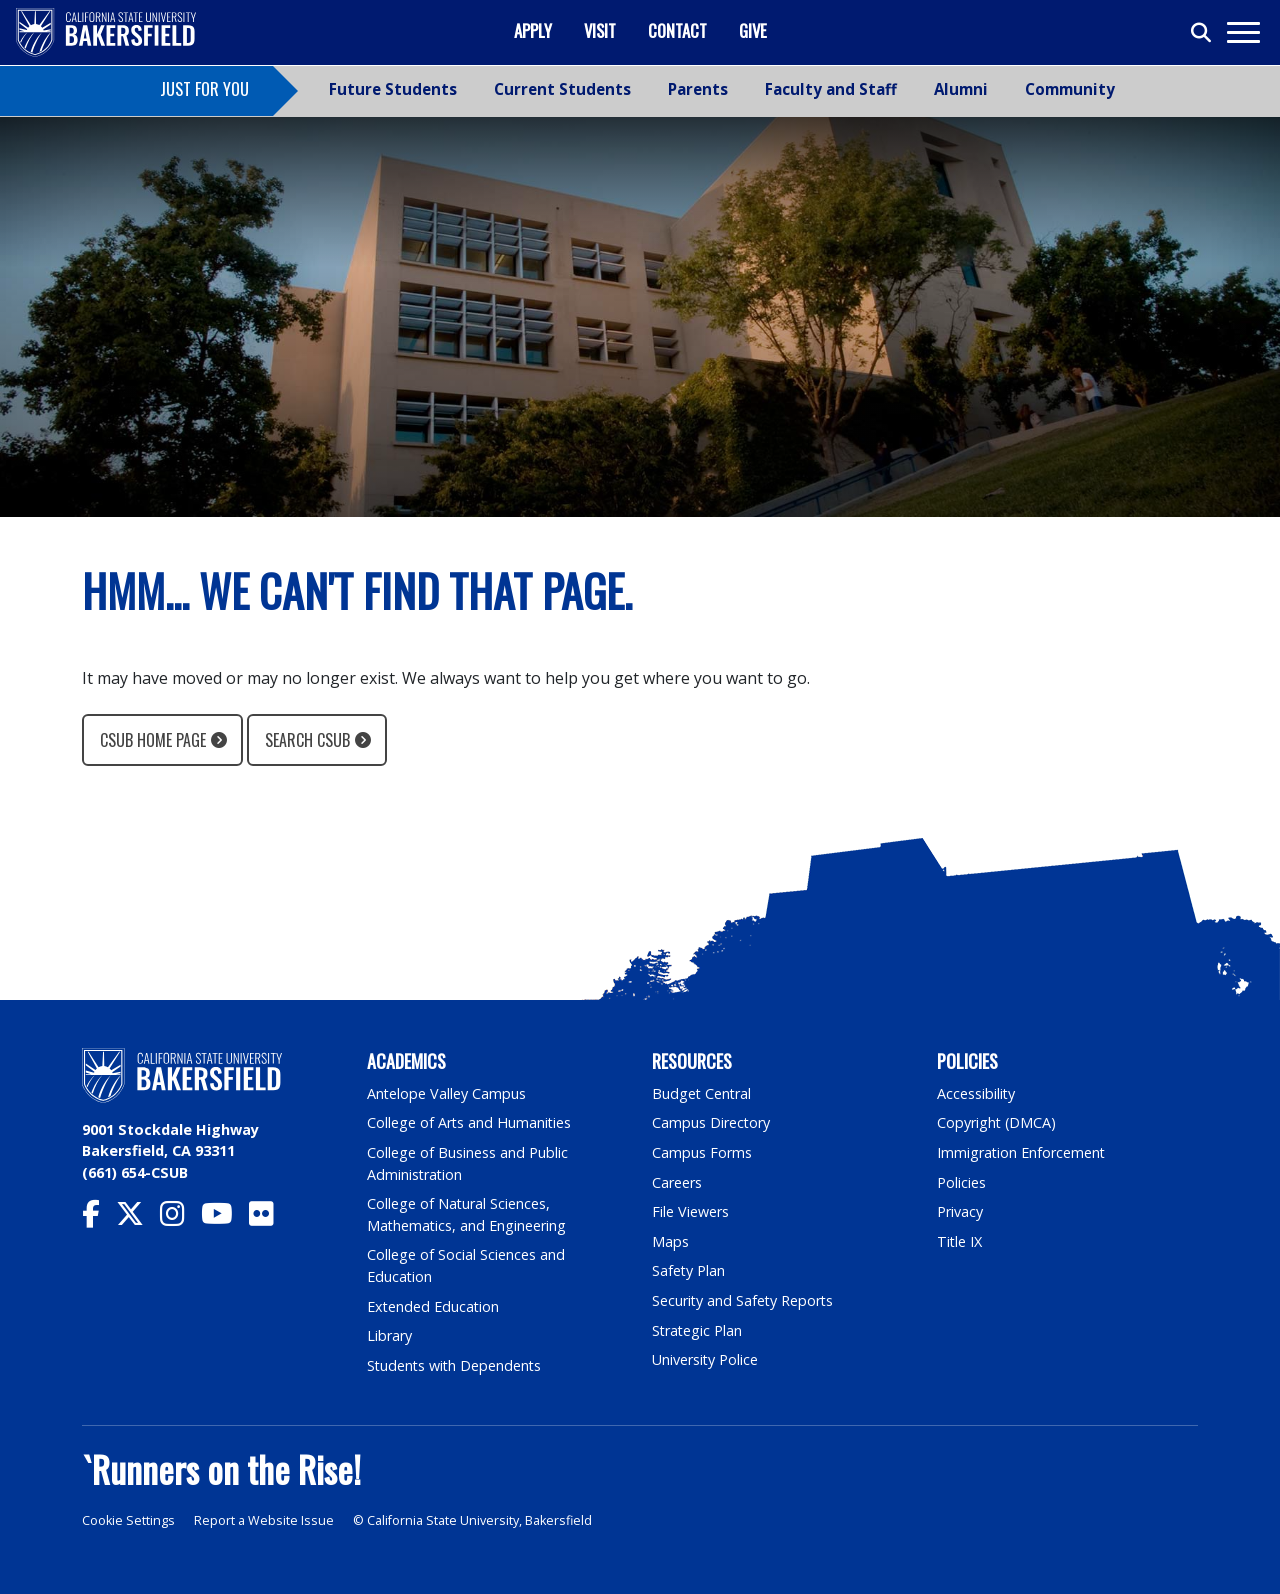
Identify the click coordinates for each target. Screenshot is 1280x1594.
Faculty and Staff (831, 89)
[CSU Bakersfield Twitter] (138, 1218)
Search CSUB (307, 740)
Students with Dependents (456, 1365)
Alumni (961, 89)
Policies (961, 1182)
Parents (698, 89)
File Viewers (690, 1211)
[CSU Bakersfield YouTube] (225, 1218)
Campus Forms (702, 1152)
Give (753, 30)
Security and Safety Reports (744, 1300)
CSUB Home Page (153, 740)
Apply (533, 30)
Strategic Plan (698, 1330)
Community (1070, 89)
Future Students (393, 89)
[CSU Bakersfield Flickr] (269, 1218)
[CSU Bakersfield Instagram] (180, 1218)
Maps (670, 1241)
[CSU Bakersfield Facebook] (99, 1218)
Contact (677, 30)
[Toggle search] (1202, 33)
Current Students (562, 89)
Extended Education (434, 1306)
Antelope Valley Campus (447, 1093)
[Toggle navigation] (1242, 32)
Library (389, 1335)
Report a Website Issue (264, 1520)
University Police (705, 1359)
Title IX (960, 1241)
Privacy (960, 1211)
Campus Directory (711, 1122)
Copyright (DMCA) (997, 1122)
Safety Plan (689, 1270)
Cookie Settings (128, 1520)
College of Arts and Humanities (470, 1122)
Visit (600, 30)
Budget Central (702, 1093)
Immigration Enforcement (1022, 1152)
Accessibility (976, 1093)
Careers (677, 1182)
